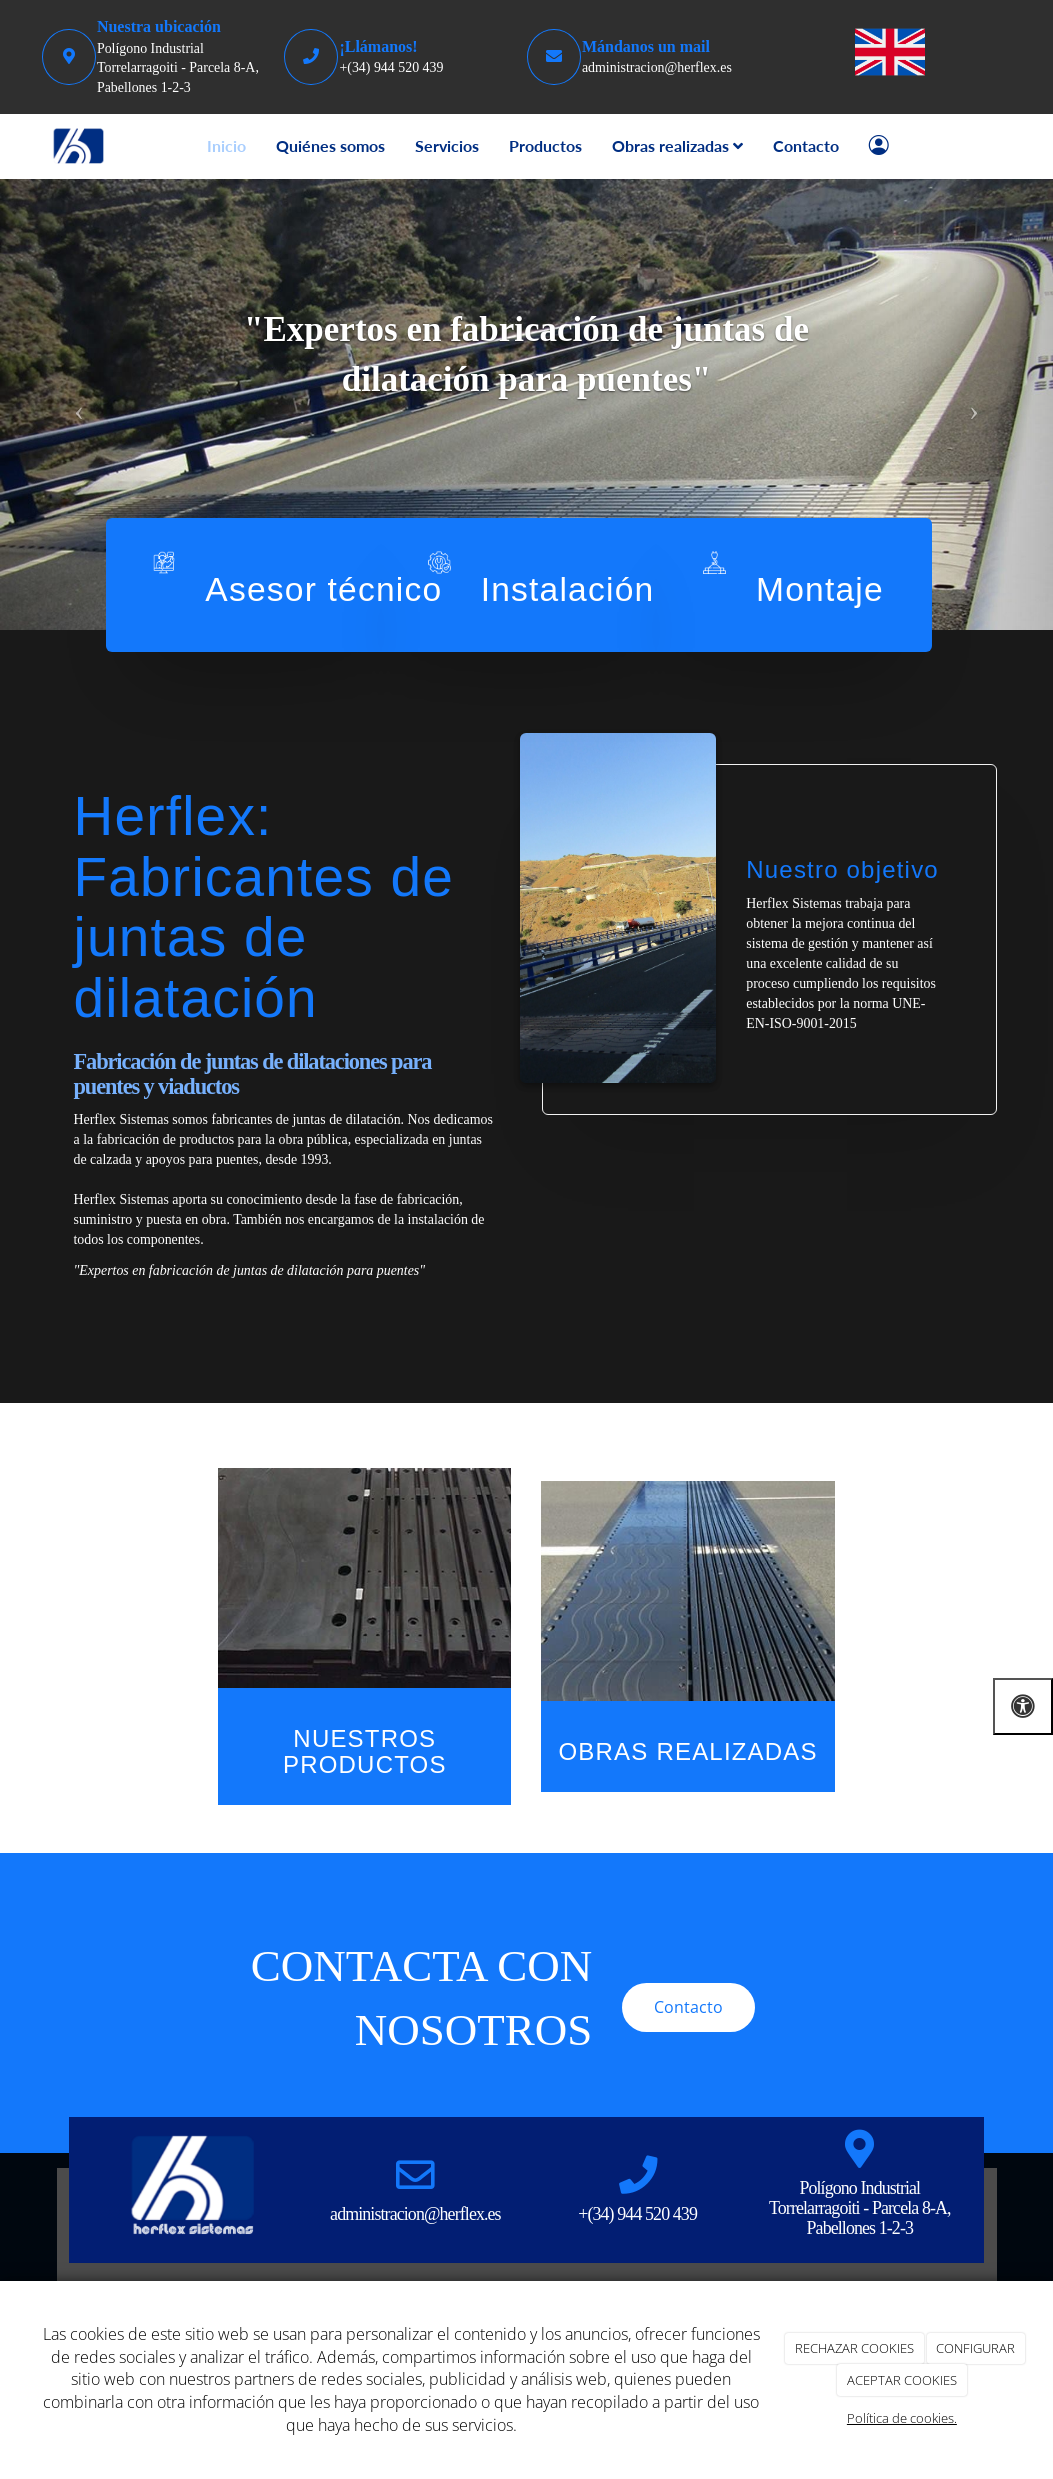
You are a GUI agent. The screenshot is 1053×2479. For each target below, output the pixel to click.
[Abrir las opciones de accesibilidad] (1023, 1706)
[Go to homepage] (79, 146)
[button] (79, 404)
